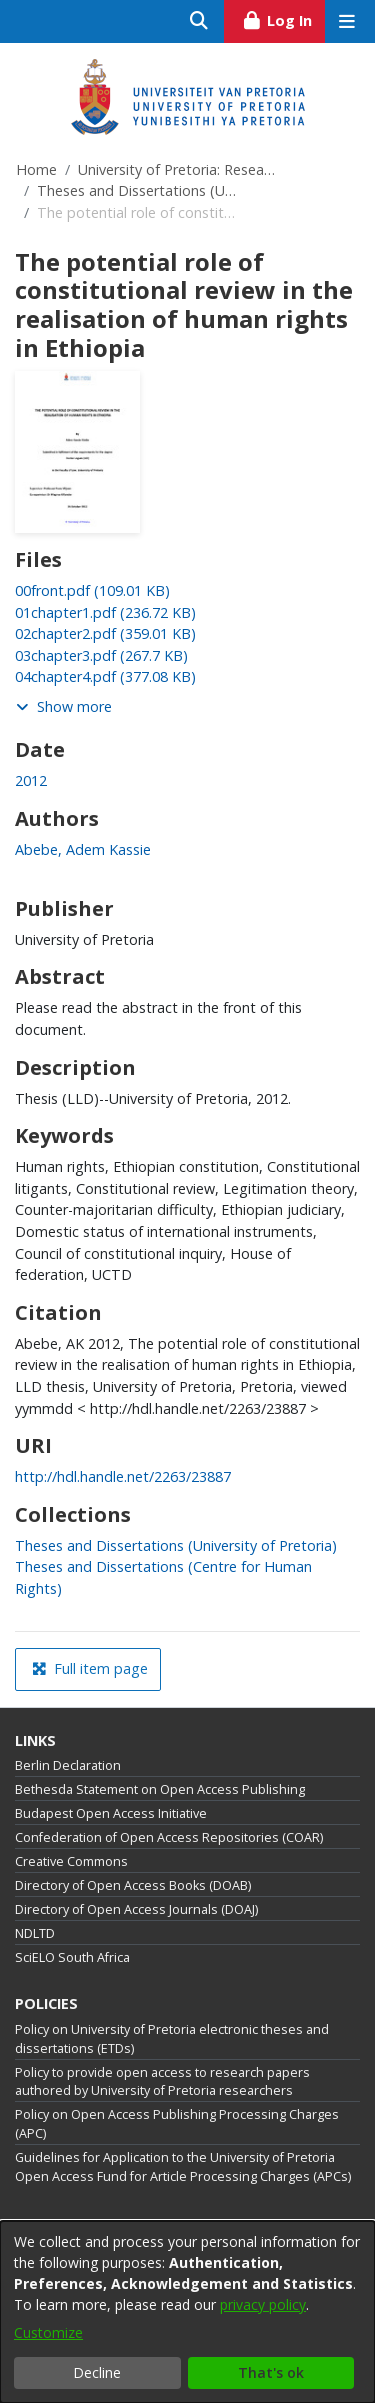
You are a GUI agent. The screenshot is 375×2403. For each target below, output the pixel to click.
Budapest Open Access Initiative (111, 1813)
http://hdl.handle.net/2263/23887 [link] (123, 1476)
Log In (283, 18)
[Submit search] (199, 21)
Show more (64, 706)
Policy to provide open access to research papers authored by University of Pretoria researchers (162, 2082)
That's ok (271, 2372)
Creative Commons (71, 1861)
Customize (48, 2332)
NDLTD (35, 1933)
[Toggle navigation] (346, 21)
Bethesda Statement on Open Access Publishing (160, 1789)
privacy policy (263, 2304)
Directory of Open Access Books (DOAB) (133, 1885)
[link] (92, 590)
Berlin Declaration (68, 1765)
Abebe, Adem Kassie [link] (83, 849)
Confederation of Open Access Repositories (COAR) (169, 1837)
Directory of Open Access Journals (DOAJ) (136, 1909)
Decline (97, 2372)
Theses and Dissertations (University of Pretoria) (137, 190)
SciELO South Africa (72, 1957)
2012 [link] (31, 780)
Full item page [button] (90, 1668)
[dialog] (187, 2312)
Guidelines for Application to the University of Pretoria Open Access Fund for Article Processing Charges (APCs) (183, 2167)
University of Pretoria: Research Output (178, 169)
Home (36, 169)
